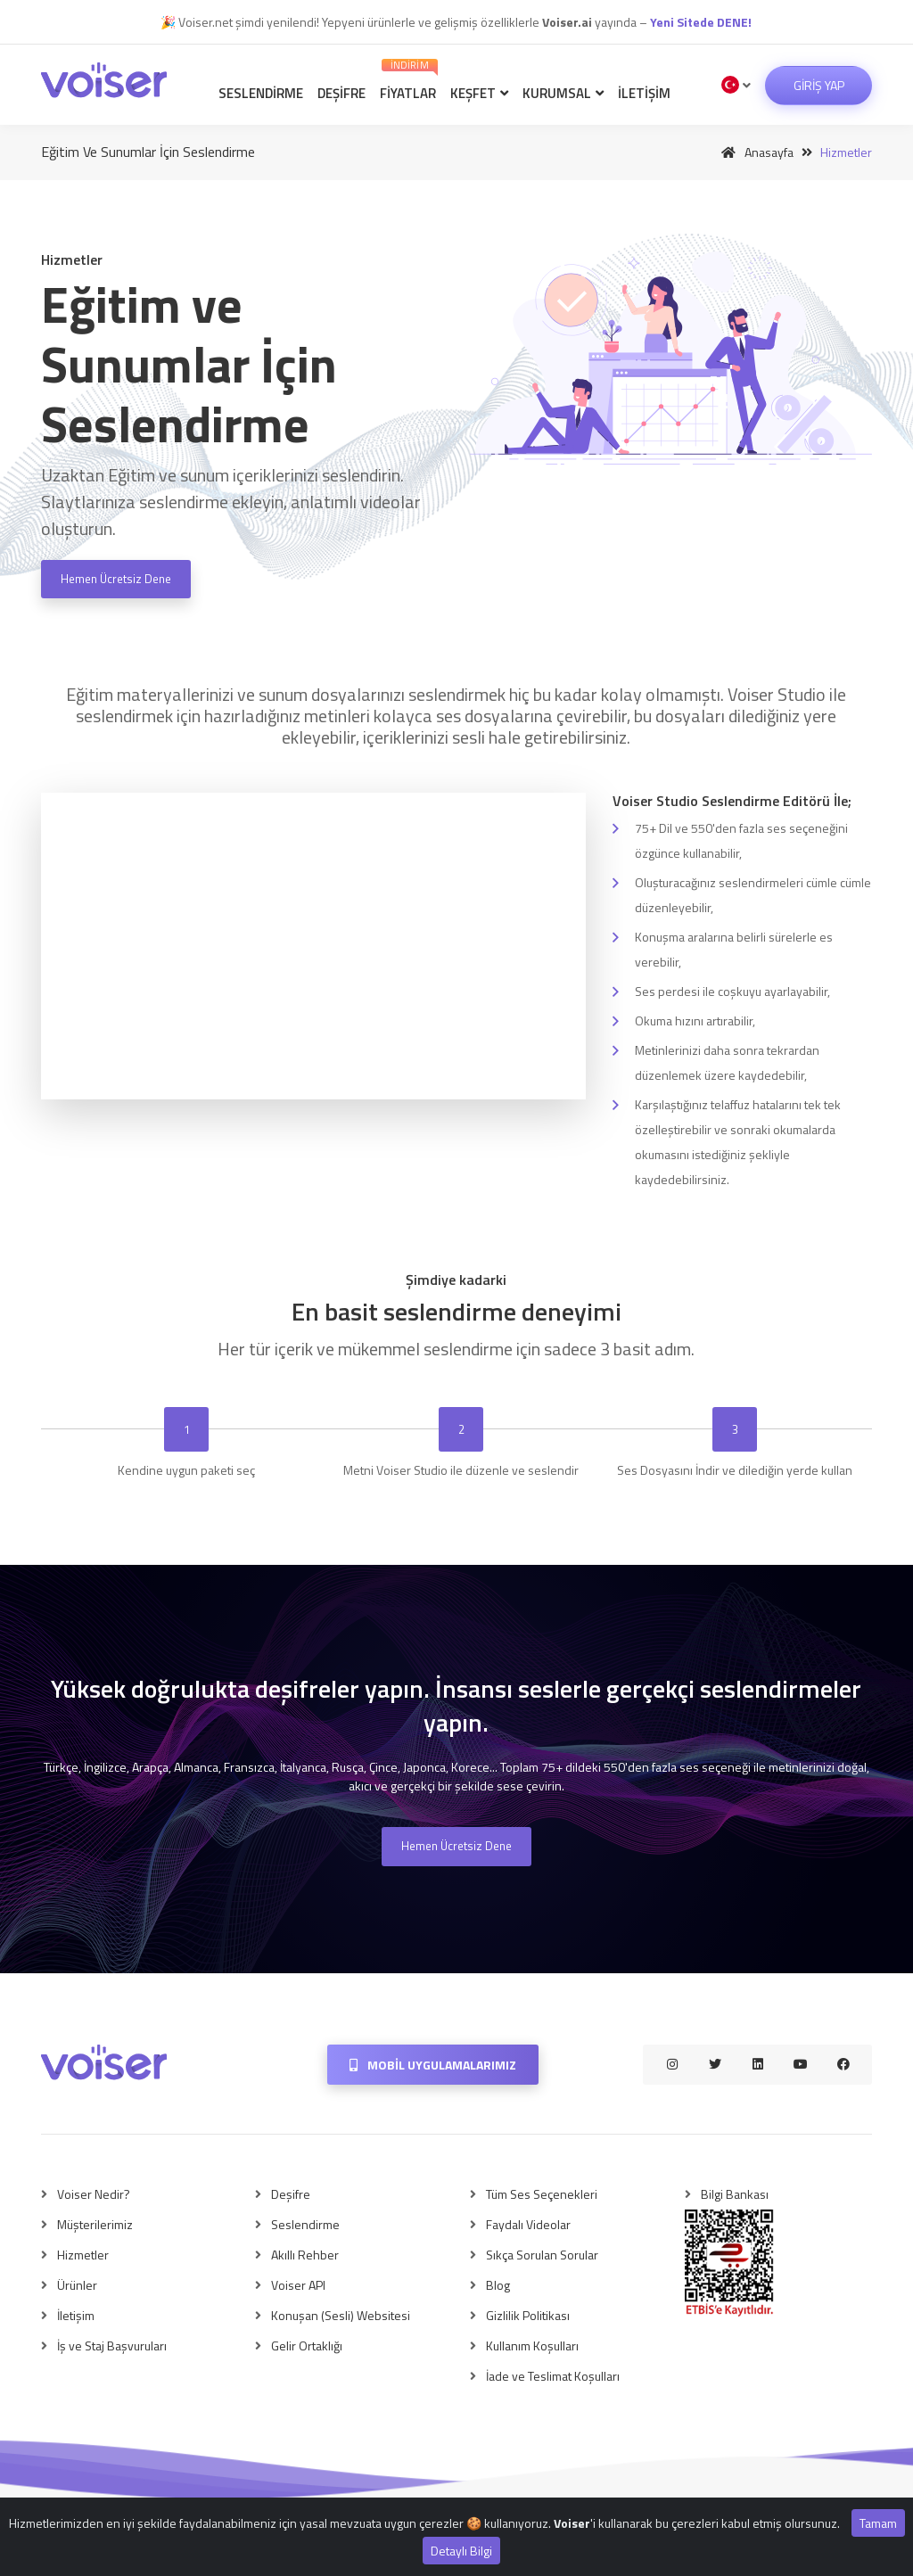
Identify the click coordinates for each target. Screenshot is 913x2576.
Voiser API (298, 2285)
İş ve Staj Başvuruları (112, 2345)
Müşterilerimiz (95, 2224)
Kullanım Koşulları (532, 2345)
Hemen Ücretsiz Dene (116, 579)
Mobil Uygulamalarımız (433, 2064)
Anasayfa (754, 152)
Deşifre (341, 93)
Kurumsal (563, 93)
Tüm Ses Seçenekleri (541, 2194)
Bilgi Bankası (735, 2194)
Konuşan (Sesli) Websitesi (340, 2315)
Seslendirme (260, 93)
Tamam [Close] (878, 2523)
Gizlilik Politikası (528, 2315)
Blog (498, 2285)
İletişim (644, 93)
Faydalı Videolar (528, 2224)
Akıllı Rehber (305, 2254)
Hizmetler (83, 2254)
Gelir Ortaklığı (306, 2345)
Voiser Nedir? (93, 2194)
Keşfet (479, 93)
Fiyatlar (409, 80)
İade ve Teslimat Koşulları (553, 2375)
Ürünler (77, 2285)
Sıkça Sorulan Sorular (542, 2254)
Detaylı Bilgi (461, 2550)
